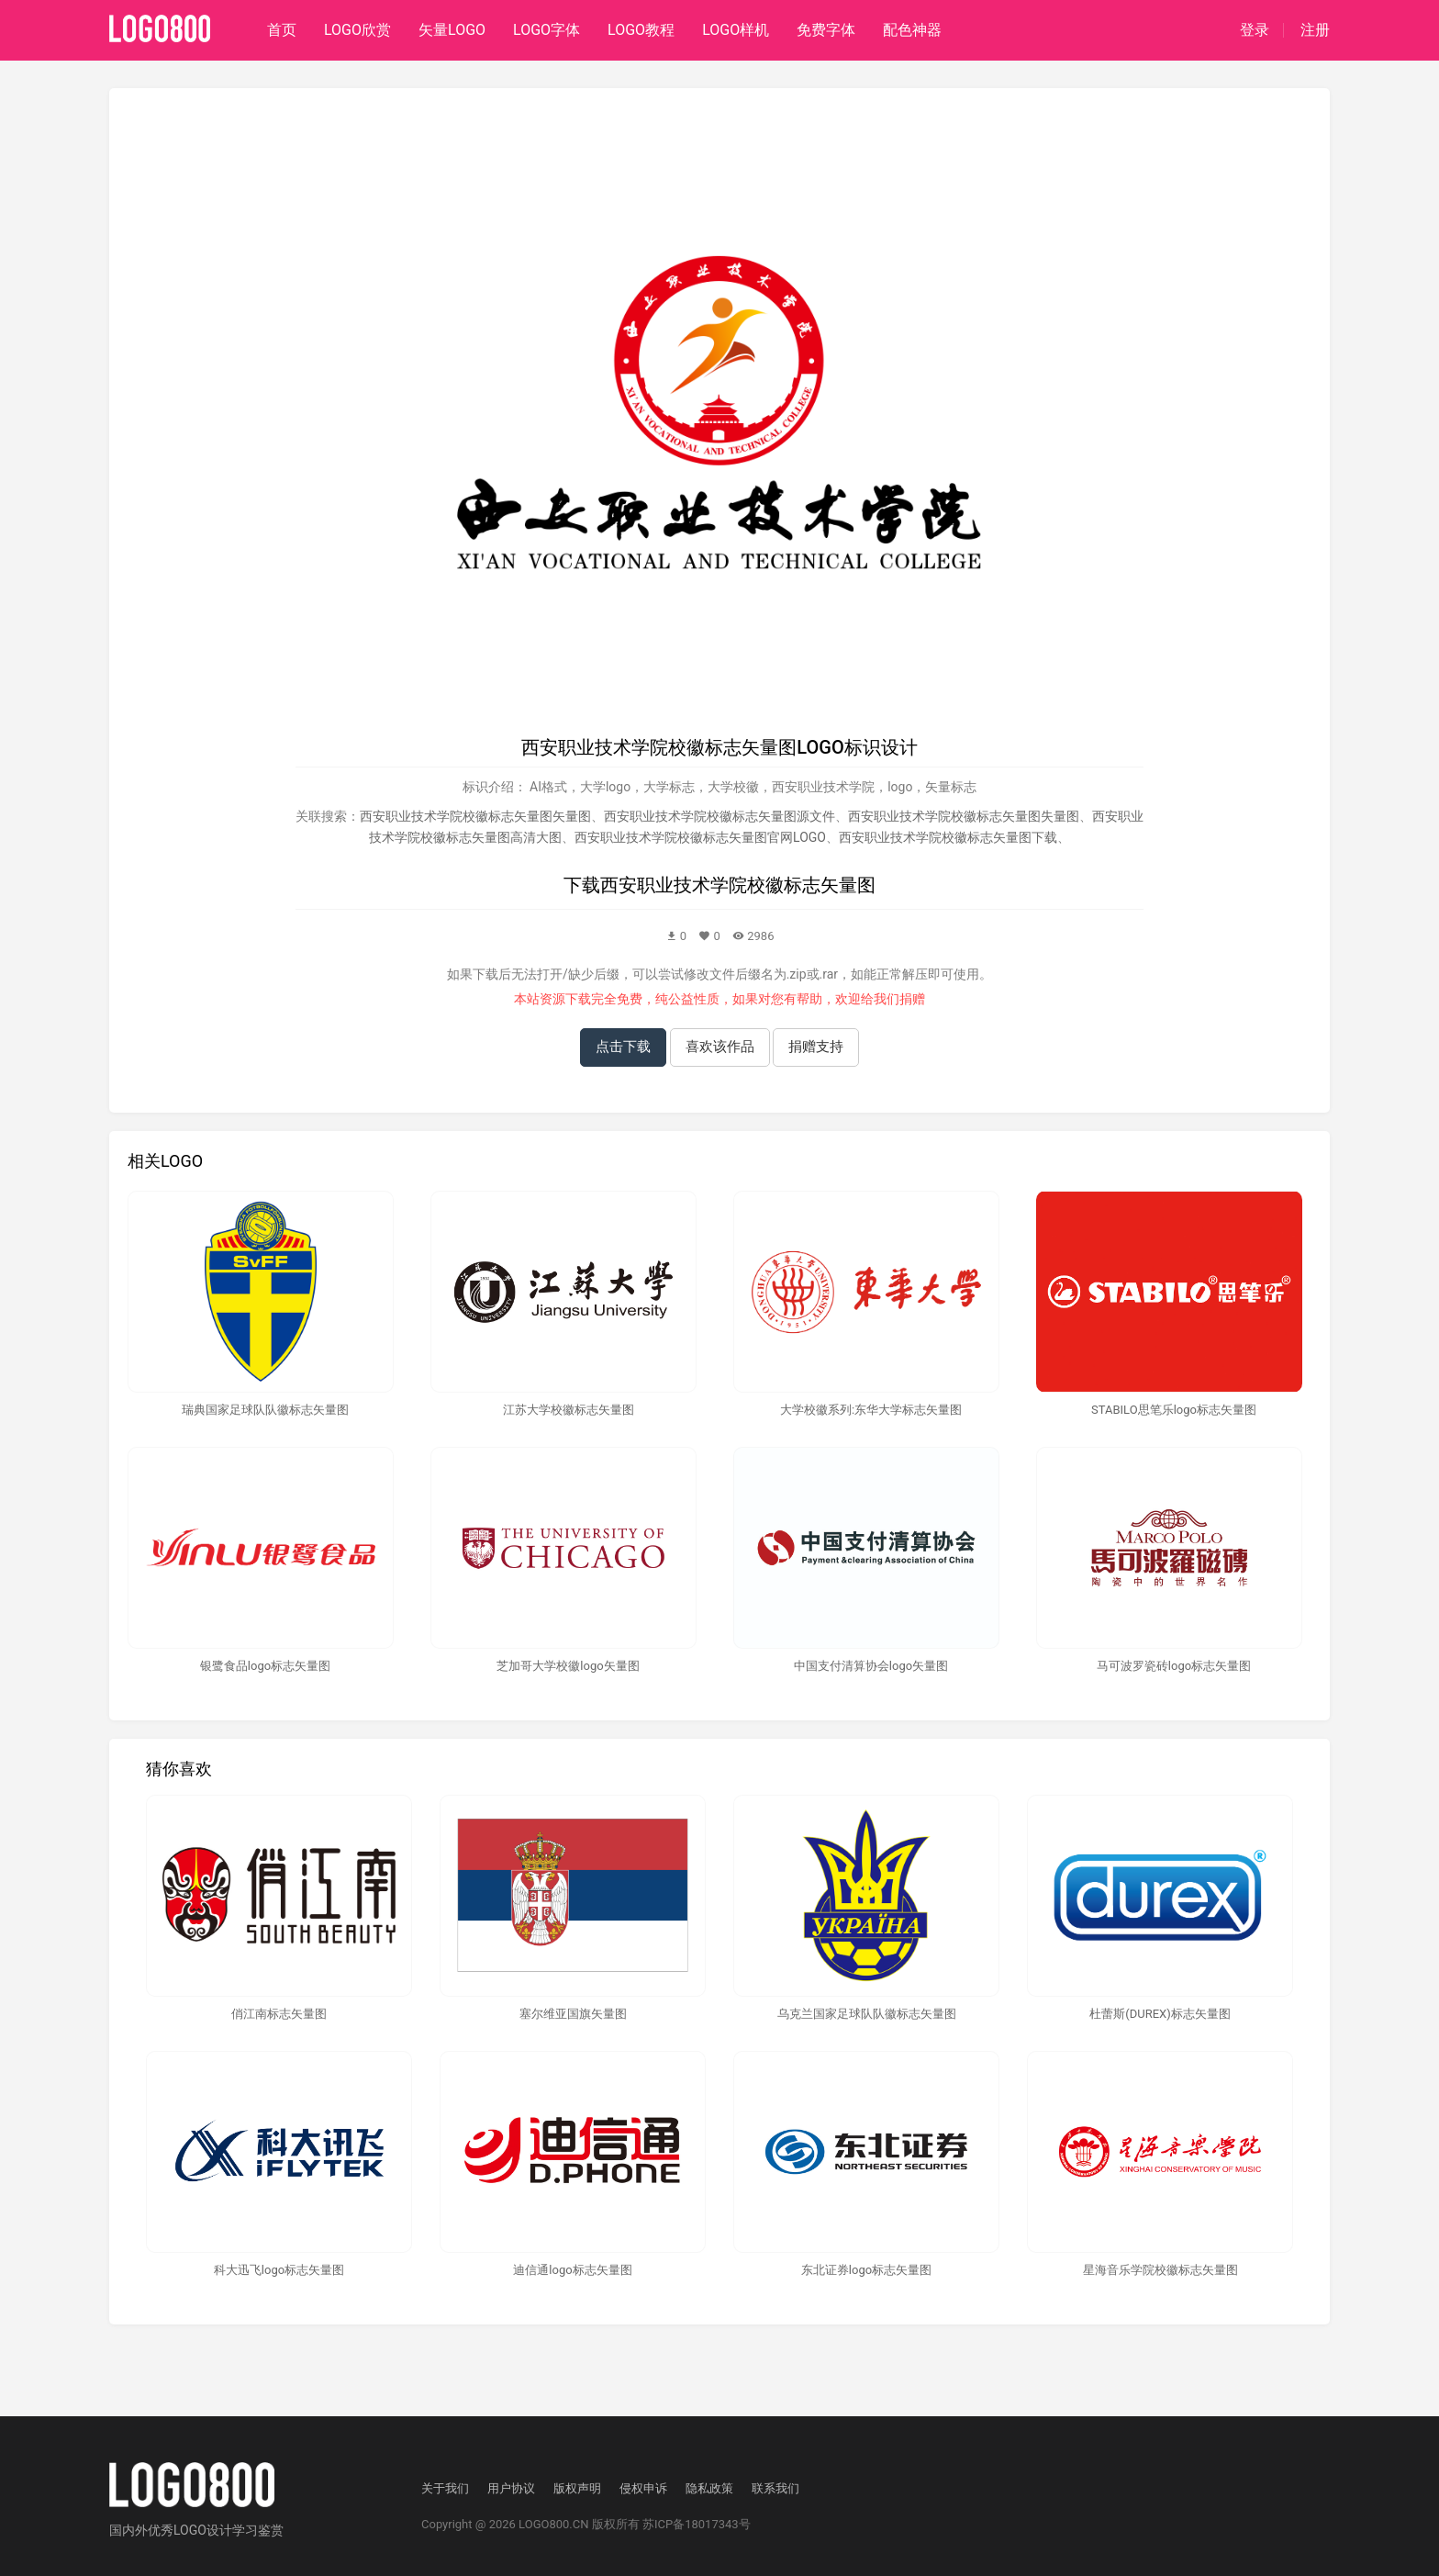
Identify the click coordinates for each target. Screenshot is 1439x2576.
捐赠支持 (815, 1046)
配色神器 (912, 30)
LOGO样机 (735, 30)
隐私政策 (709, 2488)
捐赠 (912, 998)
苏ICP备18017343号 (696, 2524)
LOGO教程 (641, 30)
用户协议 (511, 2488)
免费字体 (826, 30)
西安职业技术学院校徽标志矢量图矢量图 (475, 816)
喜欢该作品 (720, 1046)
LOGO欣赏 (357, 30)
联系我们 (775, 2488)
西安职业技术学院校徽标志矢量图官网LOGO (700, 837)
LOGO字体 (546, 30)
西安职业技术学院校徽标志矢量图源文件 (719, 816)
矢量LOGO (451, 30)
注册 (1315, 30)
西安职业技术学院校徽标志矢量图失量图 (963, 816)
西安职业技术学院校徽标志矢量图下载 (948, 837)
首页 (281, 30)
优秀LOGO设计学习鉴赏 (216, 2530)
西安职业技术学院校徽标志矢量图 (738, 885)
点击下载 (623, 1046)
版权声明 (577, 2488)
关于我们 (445, 2488)
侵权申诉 (643, 2488)
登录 (1254, 30)
